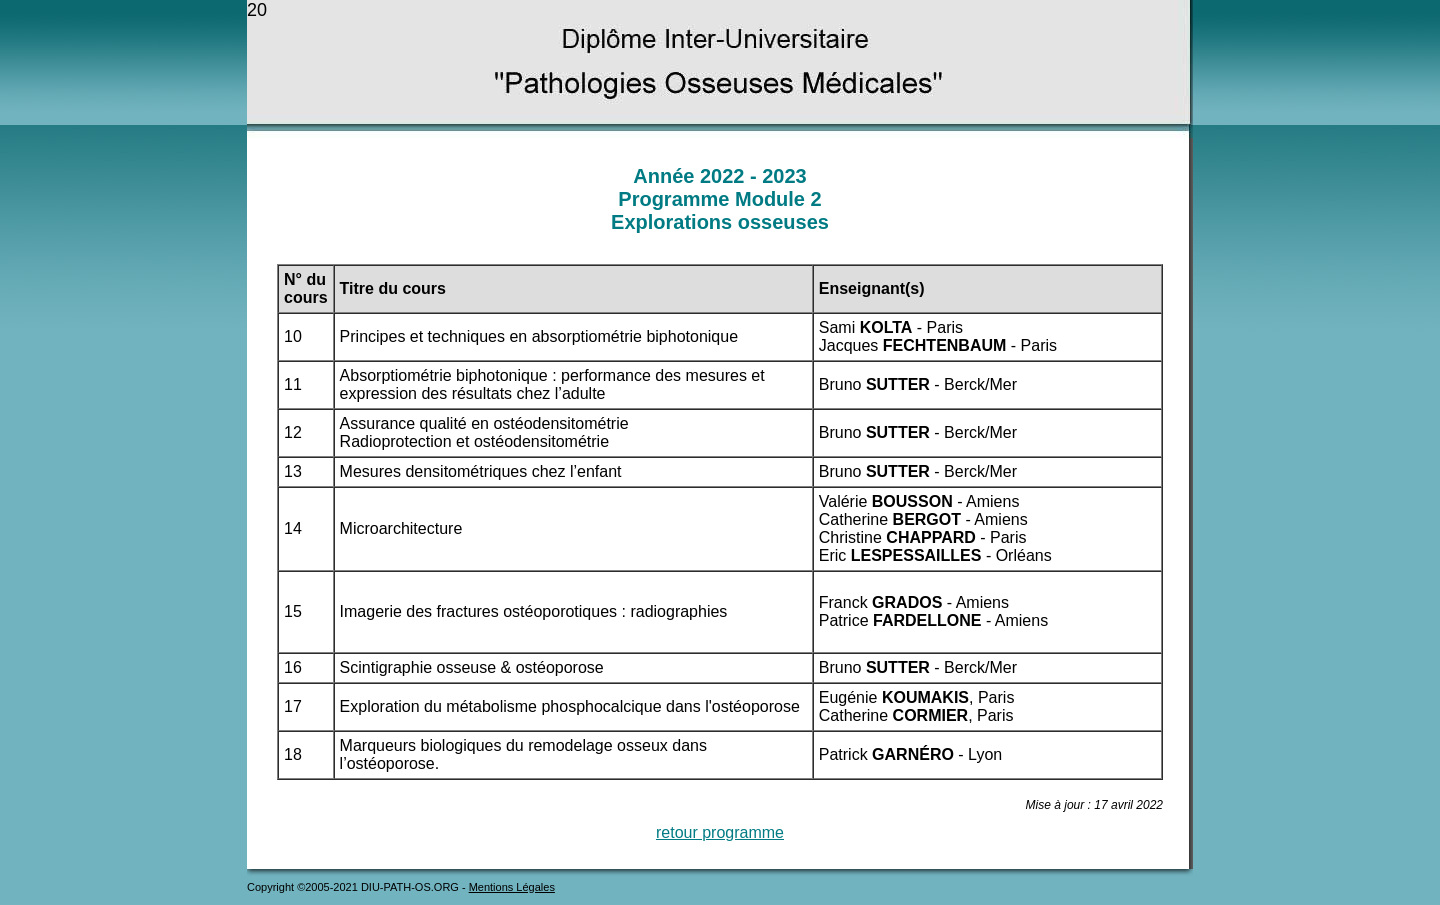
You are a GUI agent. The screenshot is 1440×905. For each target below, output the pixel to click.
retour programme (720, 832)
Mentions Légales (512, 887)
